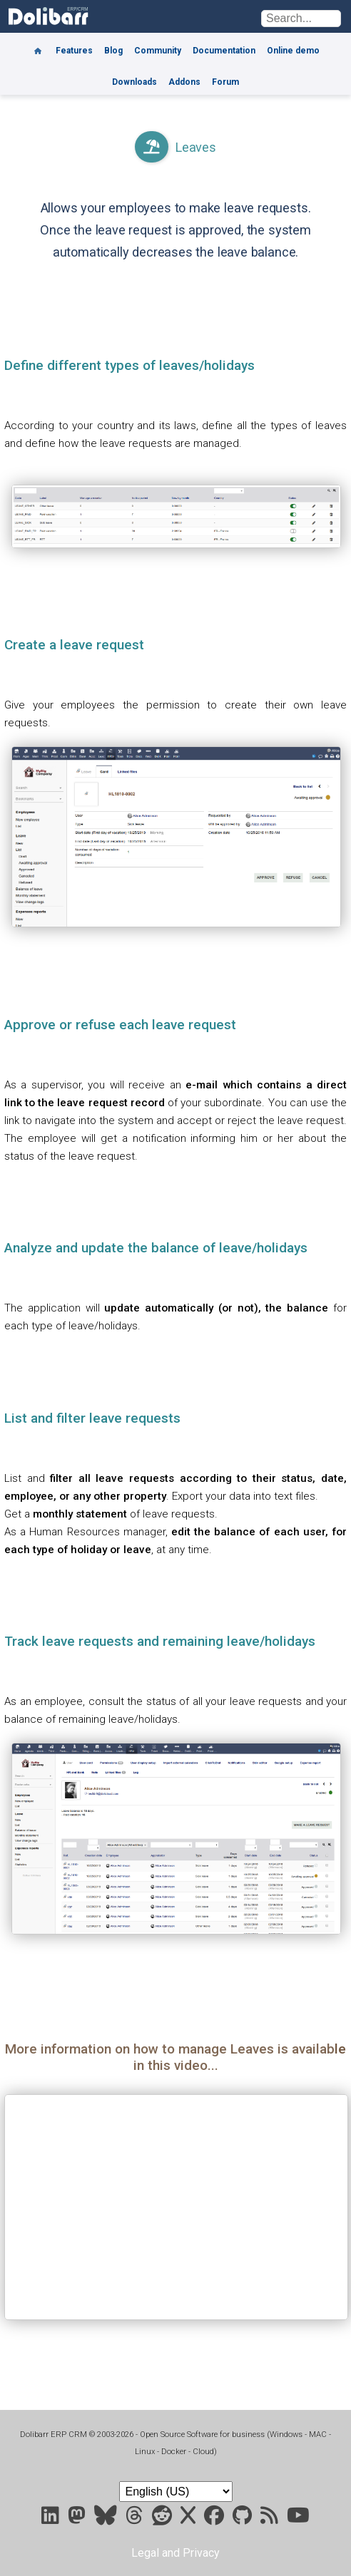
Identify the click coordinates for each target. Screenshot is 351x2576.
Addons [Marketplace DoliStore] (184, 82)
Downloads (134, 82)
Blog (113, 51)
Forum (225, 82)
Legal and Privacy (175, 2553)
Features (74, 51)
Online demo (293, 51)
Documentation (224, 51)
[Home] (38, 45)
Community (157, 51)
